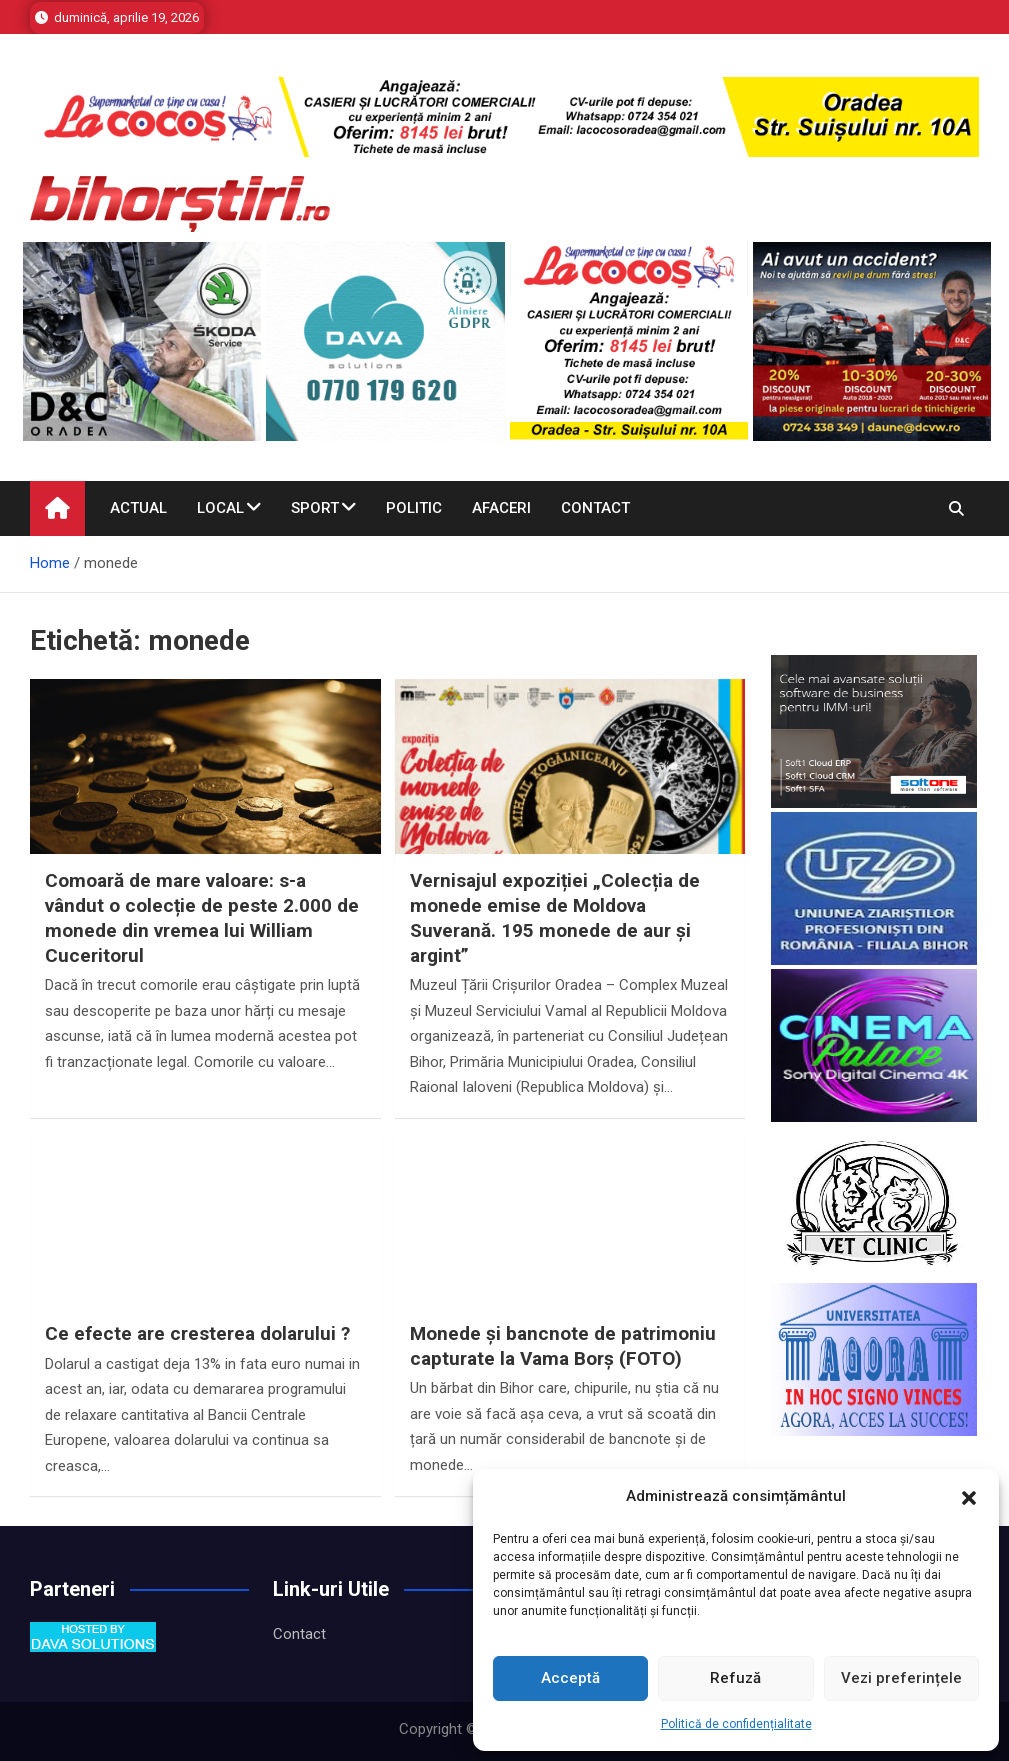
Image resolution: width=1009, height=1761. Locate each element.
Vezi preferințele (901, 1678)
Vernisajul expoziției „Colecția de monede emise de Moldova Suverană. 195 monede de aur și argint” (555, 917)
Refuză (735, 1678)
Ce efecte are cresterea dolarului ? (197, 1333)
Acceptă (570, 1678)
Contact (595, 508)
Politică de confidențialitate (736, 1724)
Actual (138, 508)
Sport (315, 508)
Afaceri (501, 508)
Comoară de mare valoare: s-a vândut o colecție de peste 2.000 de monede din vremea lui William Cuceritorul (202, 917)
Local (220, 508)
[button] (969, 1497)
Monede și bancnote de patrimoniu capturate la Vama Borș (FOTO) (563, 1346)
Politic (414, 508)
